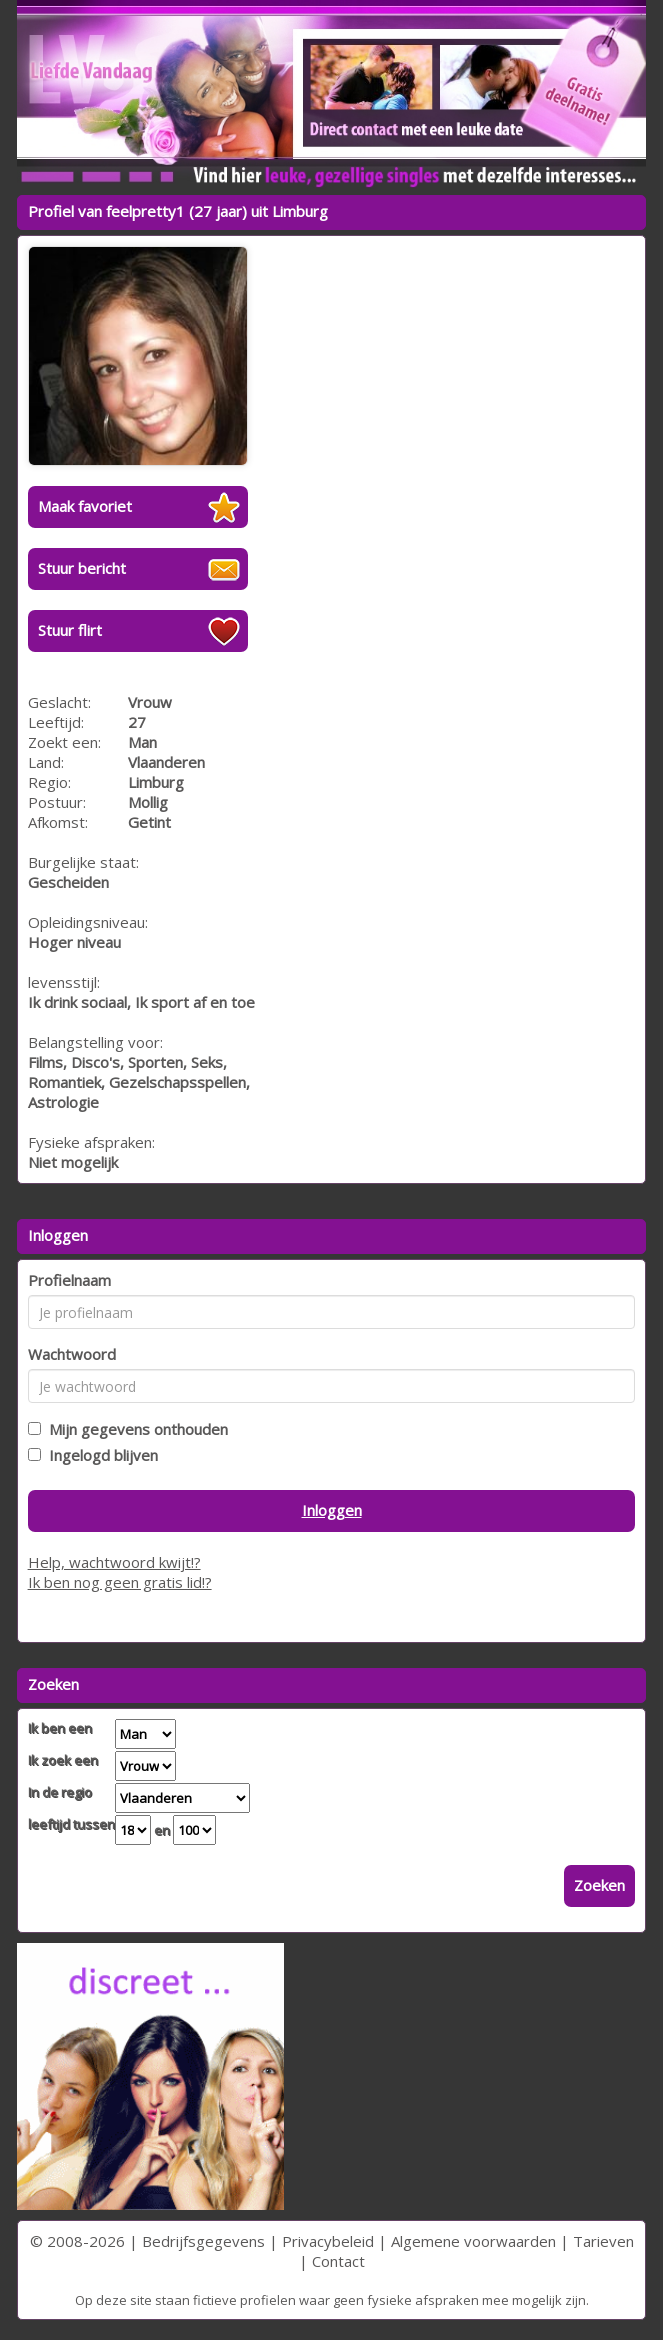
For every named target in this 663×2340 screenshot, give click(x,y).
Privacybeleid (328, 2241)
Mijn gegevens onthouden (134, 1429)
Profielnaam (69, 1280)
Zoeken (599, 1885)
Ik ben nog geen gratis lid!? (120, 1582)
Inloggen (332, 1510)
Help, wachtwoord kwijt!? (114, 1562)
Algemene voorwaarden (473, 2241)
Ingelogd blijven (99, 1455)
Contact (338, 2261)
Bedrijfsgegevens (203, 2241)
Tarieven (603, 2241)
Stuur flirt (70, 630)
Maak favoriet (85, 506)
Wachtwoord (72, 1354)
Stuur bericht (82, 568)
